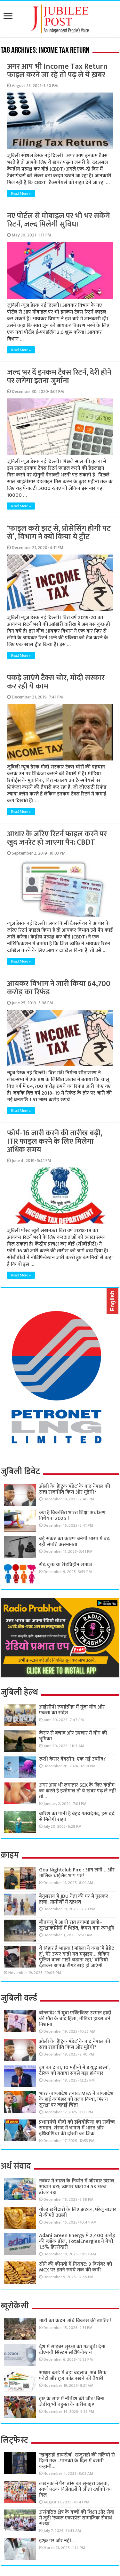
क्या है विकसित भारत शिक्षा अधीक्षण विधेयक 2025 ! (72, 1515)
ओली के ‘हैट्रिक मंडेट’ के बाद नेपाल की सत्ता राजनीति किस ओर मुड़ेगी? (74, 1489)
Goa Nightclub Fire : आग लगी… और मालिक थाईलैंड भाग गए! (77, 1873)
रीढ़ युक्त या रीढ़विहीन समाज (65, 1564)
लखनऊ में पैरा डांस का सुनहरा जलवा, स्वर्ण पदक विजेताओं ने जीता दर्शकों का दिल (75, 2489)
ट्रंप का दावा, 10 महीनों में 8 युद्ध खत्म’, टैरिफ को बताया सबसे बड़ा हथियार (74, 2070)
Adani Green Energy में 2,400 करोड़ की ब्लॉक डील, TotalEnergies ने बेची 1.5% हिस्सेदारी (77, 2241)
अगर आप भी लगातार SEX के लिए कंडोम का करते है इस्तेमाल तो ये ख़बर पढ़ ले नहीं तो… (77, 1791)
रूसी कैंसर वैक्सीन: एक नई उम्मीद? (72, 1759)
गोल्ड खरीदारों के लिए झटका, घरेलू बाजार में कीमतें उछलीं (77, 2212)
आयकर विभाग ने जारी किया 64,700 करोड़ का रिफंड (58, 988)
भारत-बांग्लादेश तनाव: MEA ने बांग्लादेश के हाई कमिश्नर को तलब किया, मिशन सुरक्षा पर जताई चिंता (76, 2099)
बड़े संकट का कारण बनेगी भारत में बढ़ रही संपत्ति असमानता (74, 1541)
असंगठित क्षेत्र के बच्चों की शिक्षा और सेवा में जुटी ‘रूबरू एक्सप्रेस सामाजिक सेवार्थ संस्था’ (76, 2518)
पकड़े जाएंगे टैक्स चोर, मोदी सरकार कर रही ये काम (56, 682)
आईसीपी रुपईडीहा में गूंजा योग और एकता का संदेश (72, 1710)
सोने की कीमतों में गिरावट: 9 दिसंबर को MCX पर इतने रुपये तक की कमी (75, 2267)
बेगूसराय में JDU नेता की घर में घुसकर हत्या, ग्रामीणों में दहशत (73, 1899)
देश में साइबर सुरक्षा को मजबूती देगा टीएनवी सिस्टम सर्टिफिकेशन (72, 2349)
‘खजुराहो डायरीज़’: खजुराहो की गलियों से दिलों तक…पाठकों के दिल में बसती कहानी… (77, 2461)
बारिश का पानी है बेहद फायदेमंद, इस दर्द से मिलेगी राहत (77, 1816)
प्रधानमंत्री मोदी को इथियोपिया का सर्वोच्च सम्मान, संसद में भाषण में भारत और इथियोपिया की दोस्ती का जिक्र (77, 2128)
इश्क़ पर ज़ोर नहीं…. (57, 2540)
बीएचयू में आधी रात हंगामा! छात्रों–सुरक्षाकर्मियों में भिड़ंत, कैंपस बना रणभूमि (76, 1925)
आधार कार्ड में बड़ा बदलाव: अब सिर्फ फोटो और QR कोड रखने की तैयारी (73, 2375)
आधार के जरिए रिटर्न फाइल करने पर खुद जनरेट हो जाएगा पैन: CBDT (57, 838)
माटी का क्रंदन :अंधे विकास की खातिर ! (75, 2320)
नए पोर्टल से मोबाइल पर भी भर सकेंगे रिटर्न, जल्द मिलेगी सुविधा (58, 220)
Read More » (21, 193)
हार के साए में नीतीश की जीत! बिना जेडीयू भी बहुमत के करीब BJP (71, 2401)
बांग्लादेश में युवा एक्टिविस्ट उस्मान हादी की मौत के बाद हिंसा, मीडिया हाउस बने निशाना (75, 2019)
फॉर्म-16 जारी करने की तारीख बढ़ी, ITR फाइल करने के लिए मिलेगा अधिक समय (54, 1141)
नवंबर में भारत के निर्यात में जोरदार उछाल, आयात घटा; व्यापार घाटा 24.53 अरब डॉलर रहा (77, 2187)
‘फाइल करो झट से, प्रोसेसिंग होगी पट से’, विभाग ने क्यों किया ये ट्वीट (59, 532)
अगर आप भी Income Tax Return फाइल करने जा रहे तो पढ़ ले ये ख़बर (57, 70)
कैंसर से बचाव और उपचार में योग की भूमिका (73, 1736)
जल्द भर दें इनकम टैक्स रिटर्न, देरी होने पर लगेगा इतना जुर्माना (59, 376)
